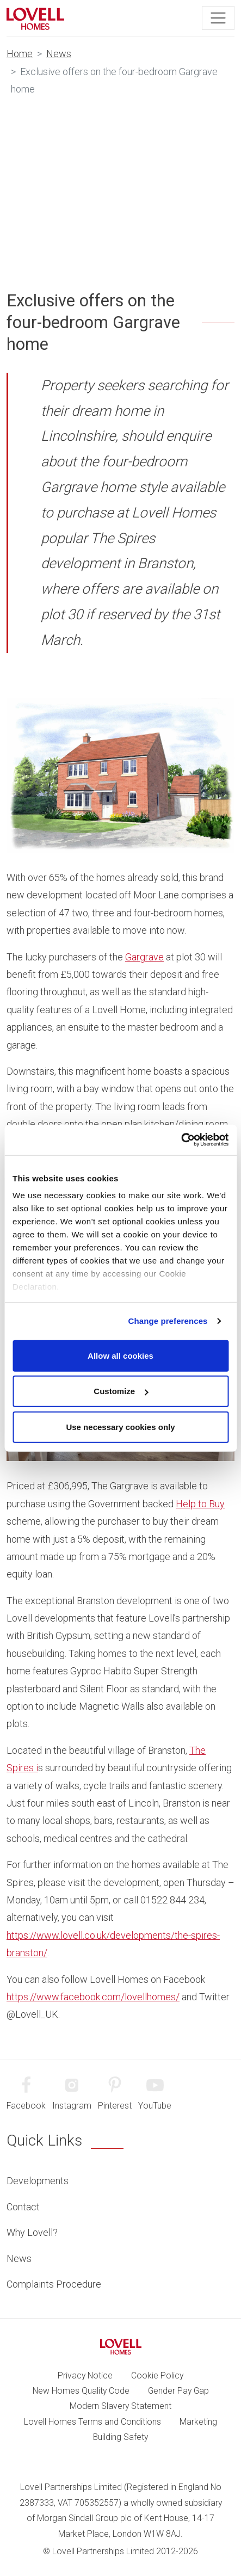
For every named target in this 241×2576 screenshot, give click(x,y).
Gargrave (144, 957)
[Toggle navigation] (218, 18)
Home (20, 53)
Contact (23, 2207)
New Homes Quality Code (81, 2391)
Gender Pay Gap (178, 2391)
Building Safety (120, 2437)
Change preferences (168, 1321)
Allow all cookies (120, 1355)
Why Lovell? (32, 2232)
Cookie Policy (157, 2375)
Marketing (198, 2422)
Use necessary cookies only (120, 1426)
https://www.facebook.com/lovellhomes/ (93, 1996)
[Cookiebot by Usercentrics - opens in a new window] (180, 1140)
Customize (121, 1391)
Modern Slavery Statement (120, 2406)
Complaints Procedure (54, 2284)
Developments (38, 2180)
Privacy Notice (85, 2375)
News (58, 53)
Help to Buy (200, 1503)
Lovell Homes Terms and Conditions (92, 2422)
